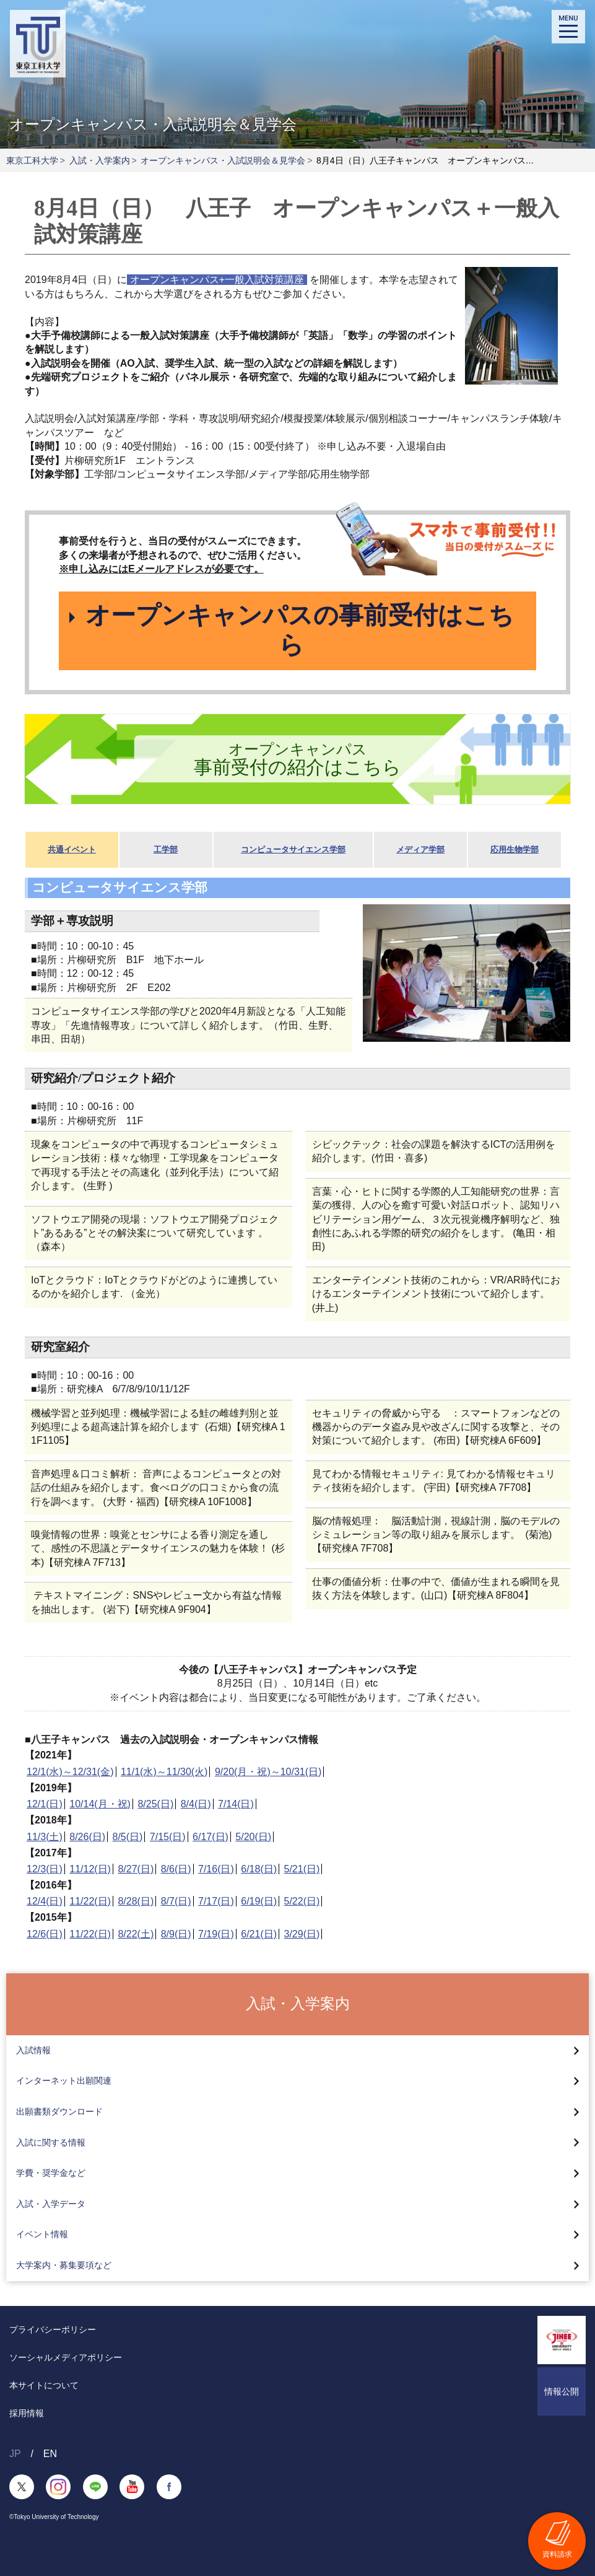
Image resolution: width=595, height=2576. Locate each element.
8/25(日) (155, 1804)
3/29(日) (302, 1934)
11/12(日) (90, 1869)
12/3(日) (45, 1869)
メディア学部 (420, 850)
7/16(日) (216, 1869)
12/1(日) (45, 1804)
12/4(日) (45, 1902)
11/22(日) (90, 1902)
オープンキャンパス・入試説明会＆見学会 (223, 160)
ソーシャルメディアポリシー (65, 2357)
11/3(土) (45, 1837)
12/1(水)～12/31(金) (70, 1772)
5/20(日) (253, 1837)
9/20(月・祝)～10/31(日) (268, 1772)
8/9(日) (176, 1934)
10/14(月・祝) (100, 1804)
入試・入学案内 (99, 160)
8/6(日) (176, 1869)
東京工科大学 (32, 160)
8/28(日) (136, 1902)
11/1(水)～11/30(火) (164, 1772)
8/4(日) (196, 1804)
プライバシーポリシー (52, 2329)
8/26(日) (87, 1837)
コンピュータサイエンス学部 (293, 850)
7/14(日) (236, 1804)
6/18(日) (259, 1869)
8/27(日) (136, 1869)
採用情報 (26, 2413)
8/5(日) (128, 1837)
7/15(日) (168, 1837)
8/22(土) (136, 1934)
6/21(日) (259, 1934)
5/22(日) (302, 1902)
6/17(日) (210, 1837)
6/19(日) (259, 1902)
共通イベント (72, 850)
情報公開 (561, 2391)
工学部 (166, 850)
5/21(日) (302, 1869)
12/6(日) (45, 1934)
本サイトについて (44, 2385)
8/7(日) (176, 1902)
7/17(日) (216, 1902)
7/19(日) (216, 1934)
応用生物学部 (514, 850)
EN (50, 2453)
